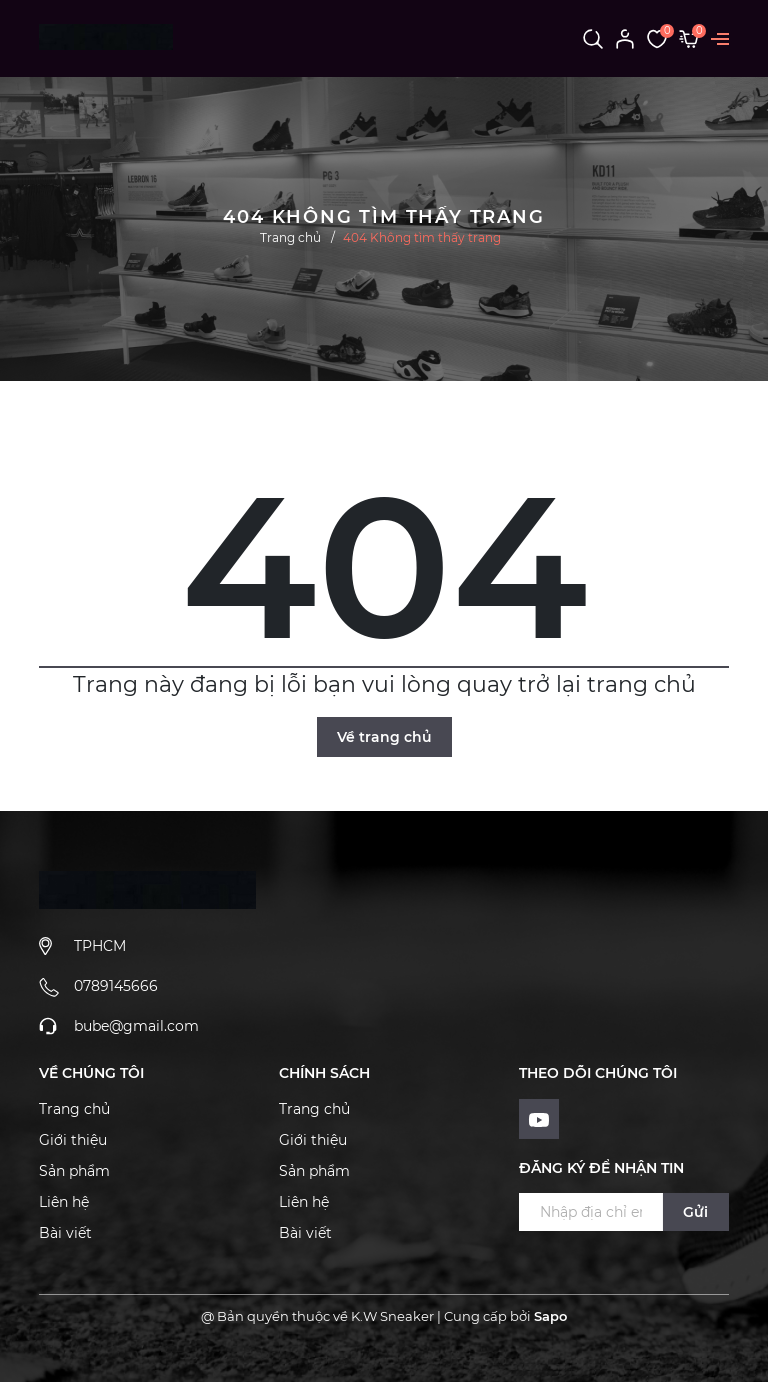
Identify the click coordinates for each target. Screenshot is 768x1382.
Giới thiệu (73, 1140)
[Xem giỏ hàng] (689, 38)
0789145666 (116, 986)
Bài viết (65, 1233)
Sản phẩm (74, 1171)
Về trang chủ (384, 737)
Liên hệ (64, 1202)
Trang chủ (74, 1109)
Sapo (550, 1316)
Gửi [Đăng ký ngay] (695, 1212)
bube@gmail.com (136, 1026)
